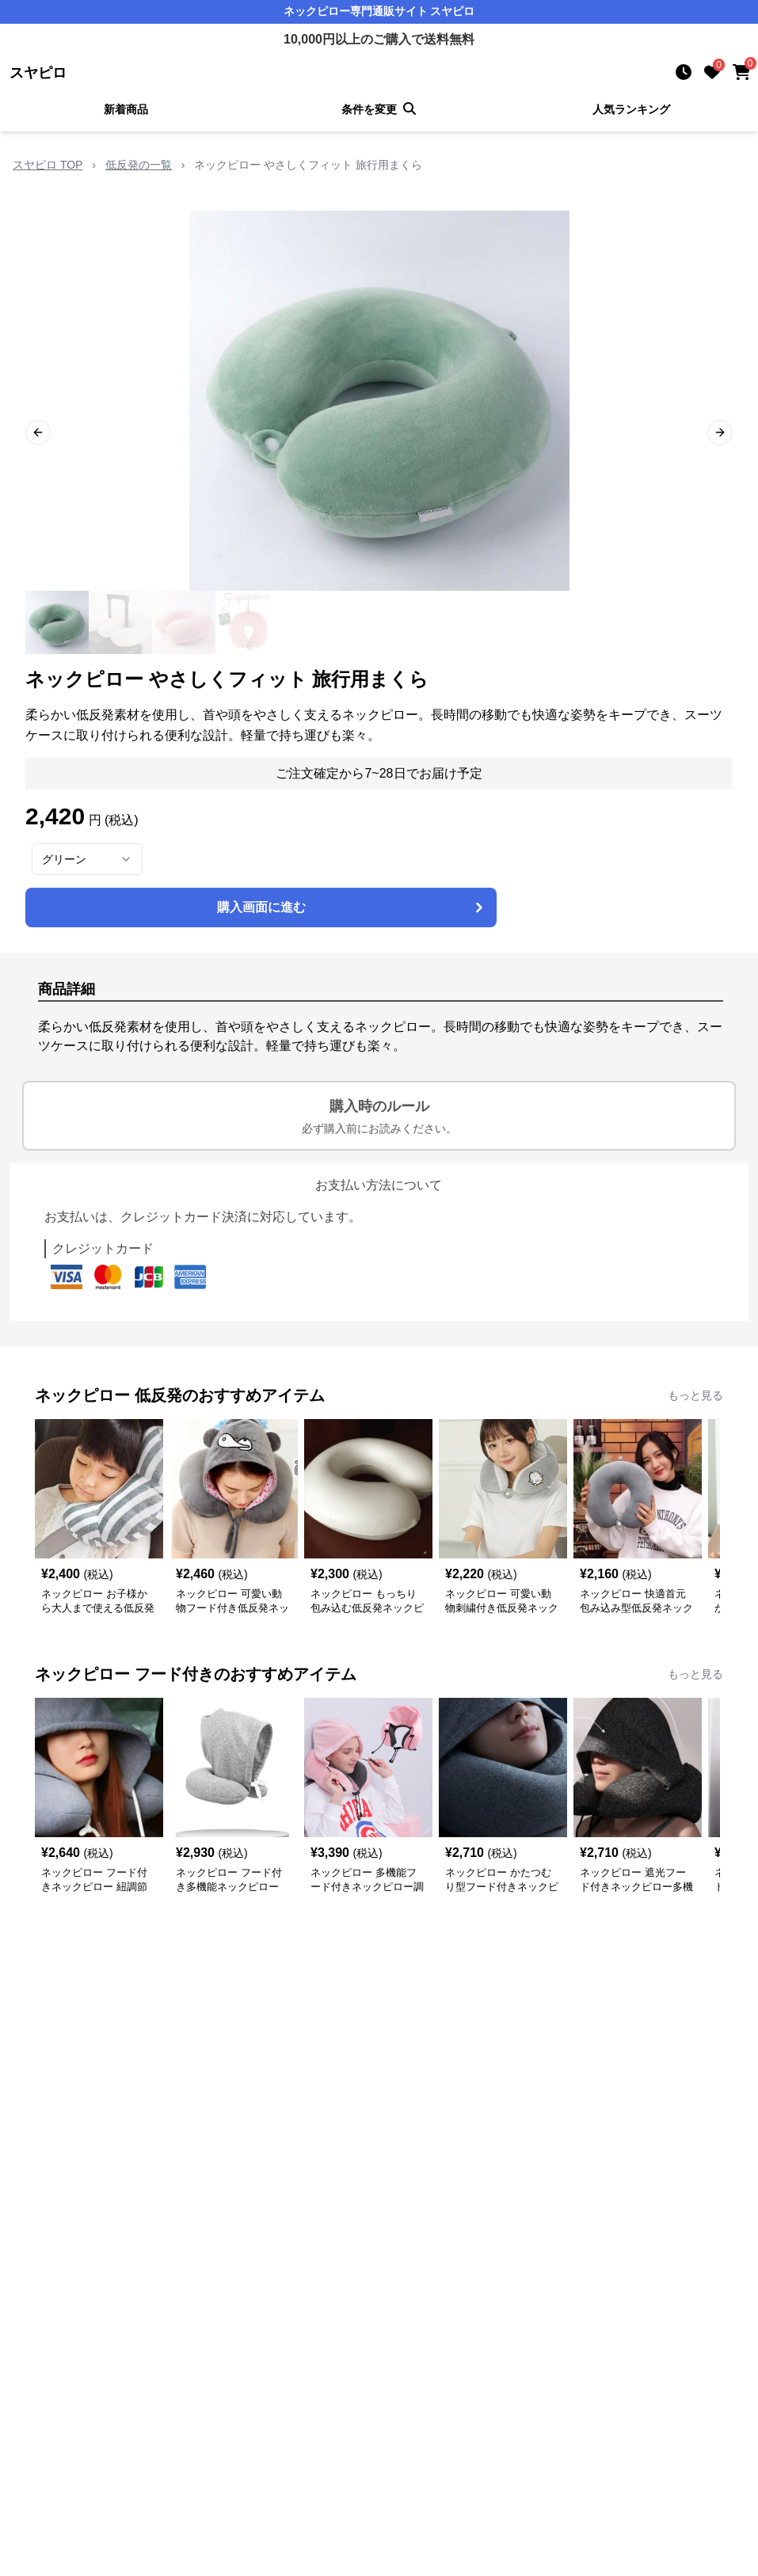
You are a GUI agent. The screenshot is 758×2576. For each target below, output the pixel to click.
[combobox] (87, 859)
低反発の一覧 (138, 164)
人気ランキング (631, 109)
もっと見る (695, 1395)
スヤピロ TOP (47, 164)
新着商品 (126, 109)
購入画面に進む (352, 907)
